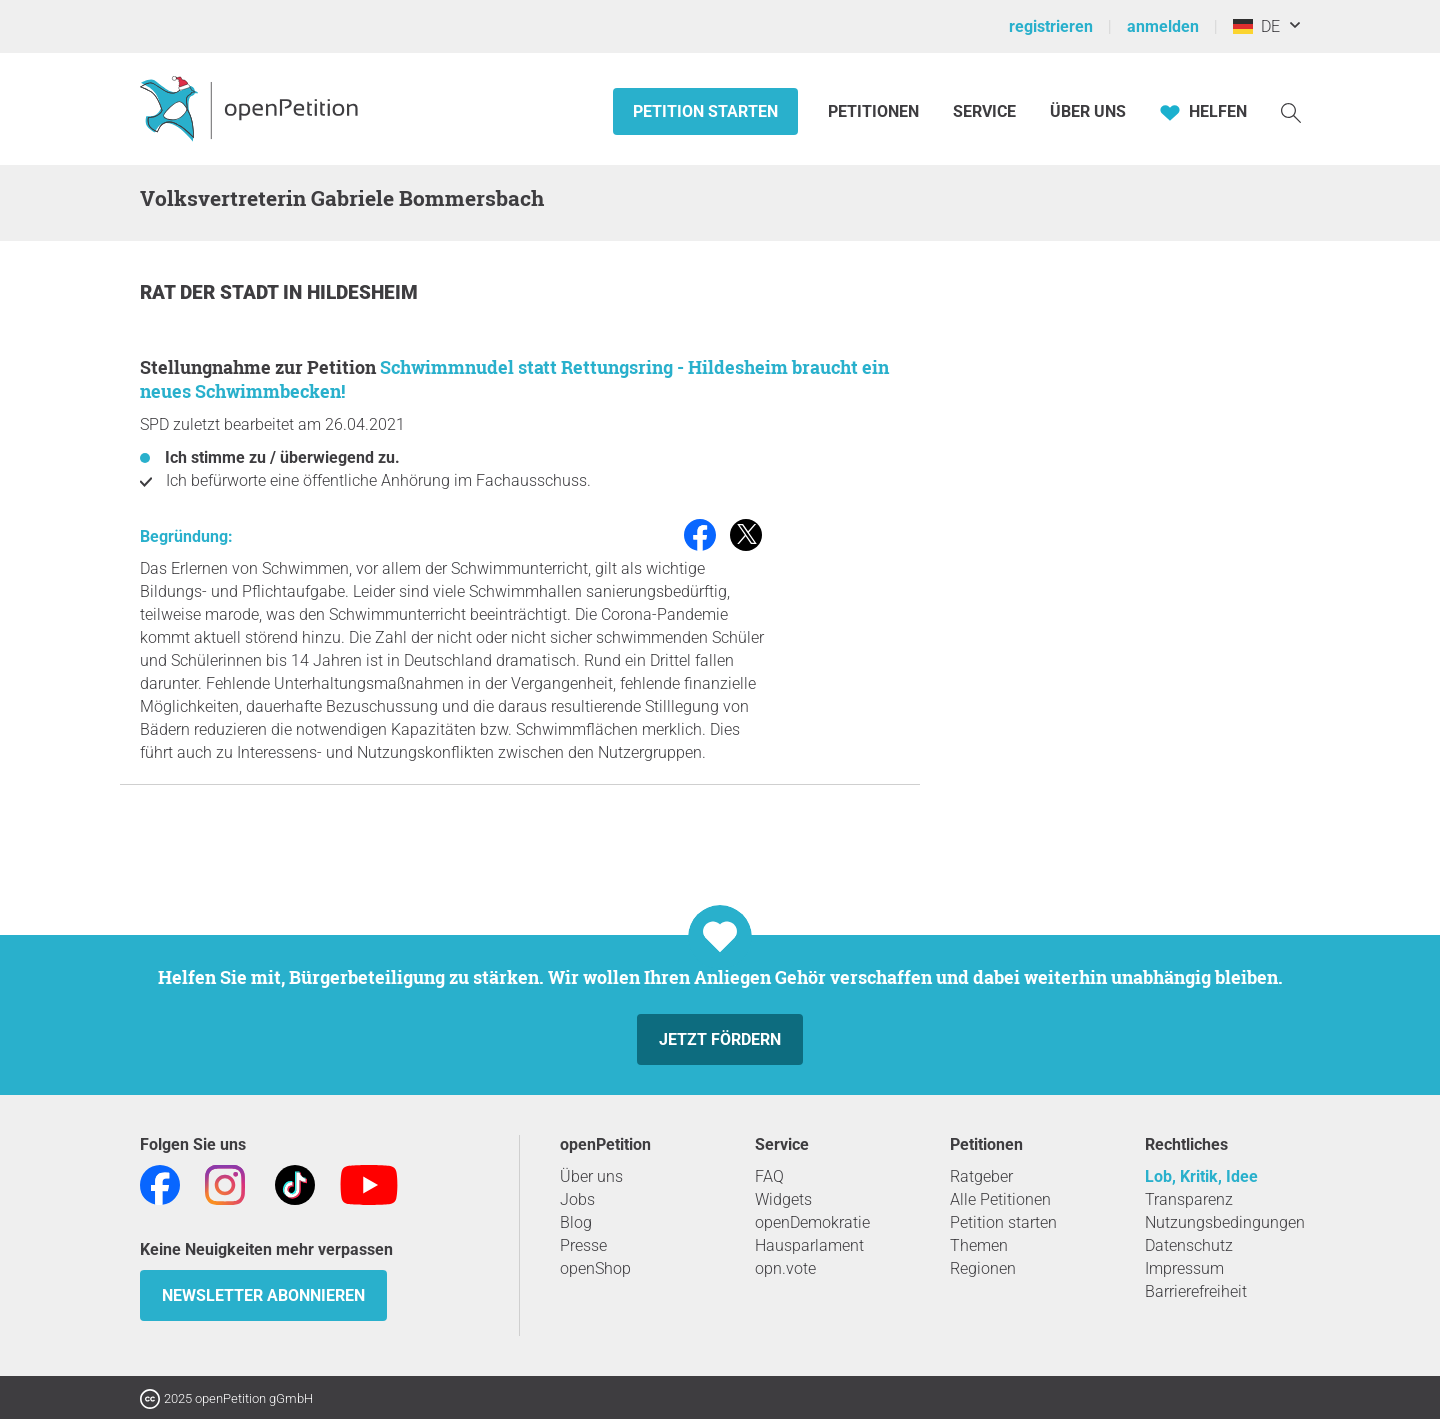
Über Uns (1088, 111)
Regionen (983, 1268)
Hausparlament (809, 1245)
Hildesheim (362, 292)
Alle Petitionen (1000, 1199)
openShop (595, 1268)
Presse (583, 1245)
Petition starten (705, 111)
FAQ (769, 1176)
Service (984, 111)
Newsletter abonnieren (263, 1295)
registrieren (1051, 26)
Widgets (783, 1199)
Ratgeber (981, 1176)
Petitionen (875, 111)
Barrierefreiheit (1196, 1291)
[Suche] (1291, 111)
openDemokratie (812, 1222)
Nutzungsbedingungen (1225, 1222)
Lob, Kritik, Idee (1201, 1176)
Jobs (577, 1199)
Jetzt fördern (720, 1039)
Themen (979, 1245)
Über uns (591, 1176)
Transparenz (1189, 1199)
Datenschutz (1189, 1245)
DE (1256, 26)
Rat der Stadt (211, 292)
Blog (576, 1222)
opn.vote (785, 1268)
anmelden (1163, 26)
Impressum (1184, 1268)
